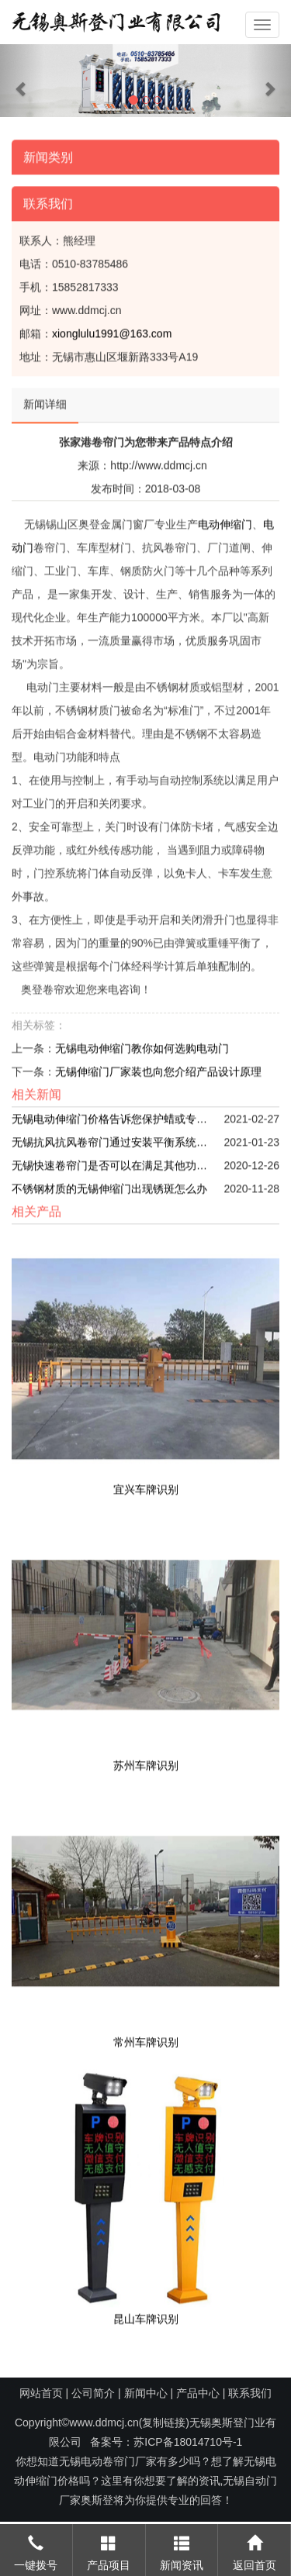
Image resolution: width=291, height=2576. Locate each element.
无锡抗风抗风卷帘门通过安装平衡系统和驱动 (112, 1139)
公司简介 (93, 2393)
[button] (21, 80)
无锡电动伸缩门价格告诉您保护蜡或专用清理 (112, 1115)
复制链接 (163, 2422)
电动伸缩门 (225, 521)
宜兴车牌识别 (145, 1485)
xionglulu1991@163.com (111, 330)
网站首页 (41, 2393)
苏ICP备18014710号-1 (187, 2442)
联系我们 (250, 2393)
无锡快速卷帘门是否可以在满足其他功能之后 (112, 1162)
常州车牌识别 (145, 2039)
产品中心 (198, 2393)
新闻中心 (146, 2393)
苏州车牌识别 (145, 1762)
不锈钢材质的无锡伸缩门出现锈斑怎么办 (109, 1185)
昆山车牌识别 (145, 2315)
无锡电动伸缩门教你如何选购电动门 (142, 1045)
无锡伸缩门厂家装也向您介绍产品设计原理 (158, 1068)
